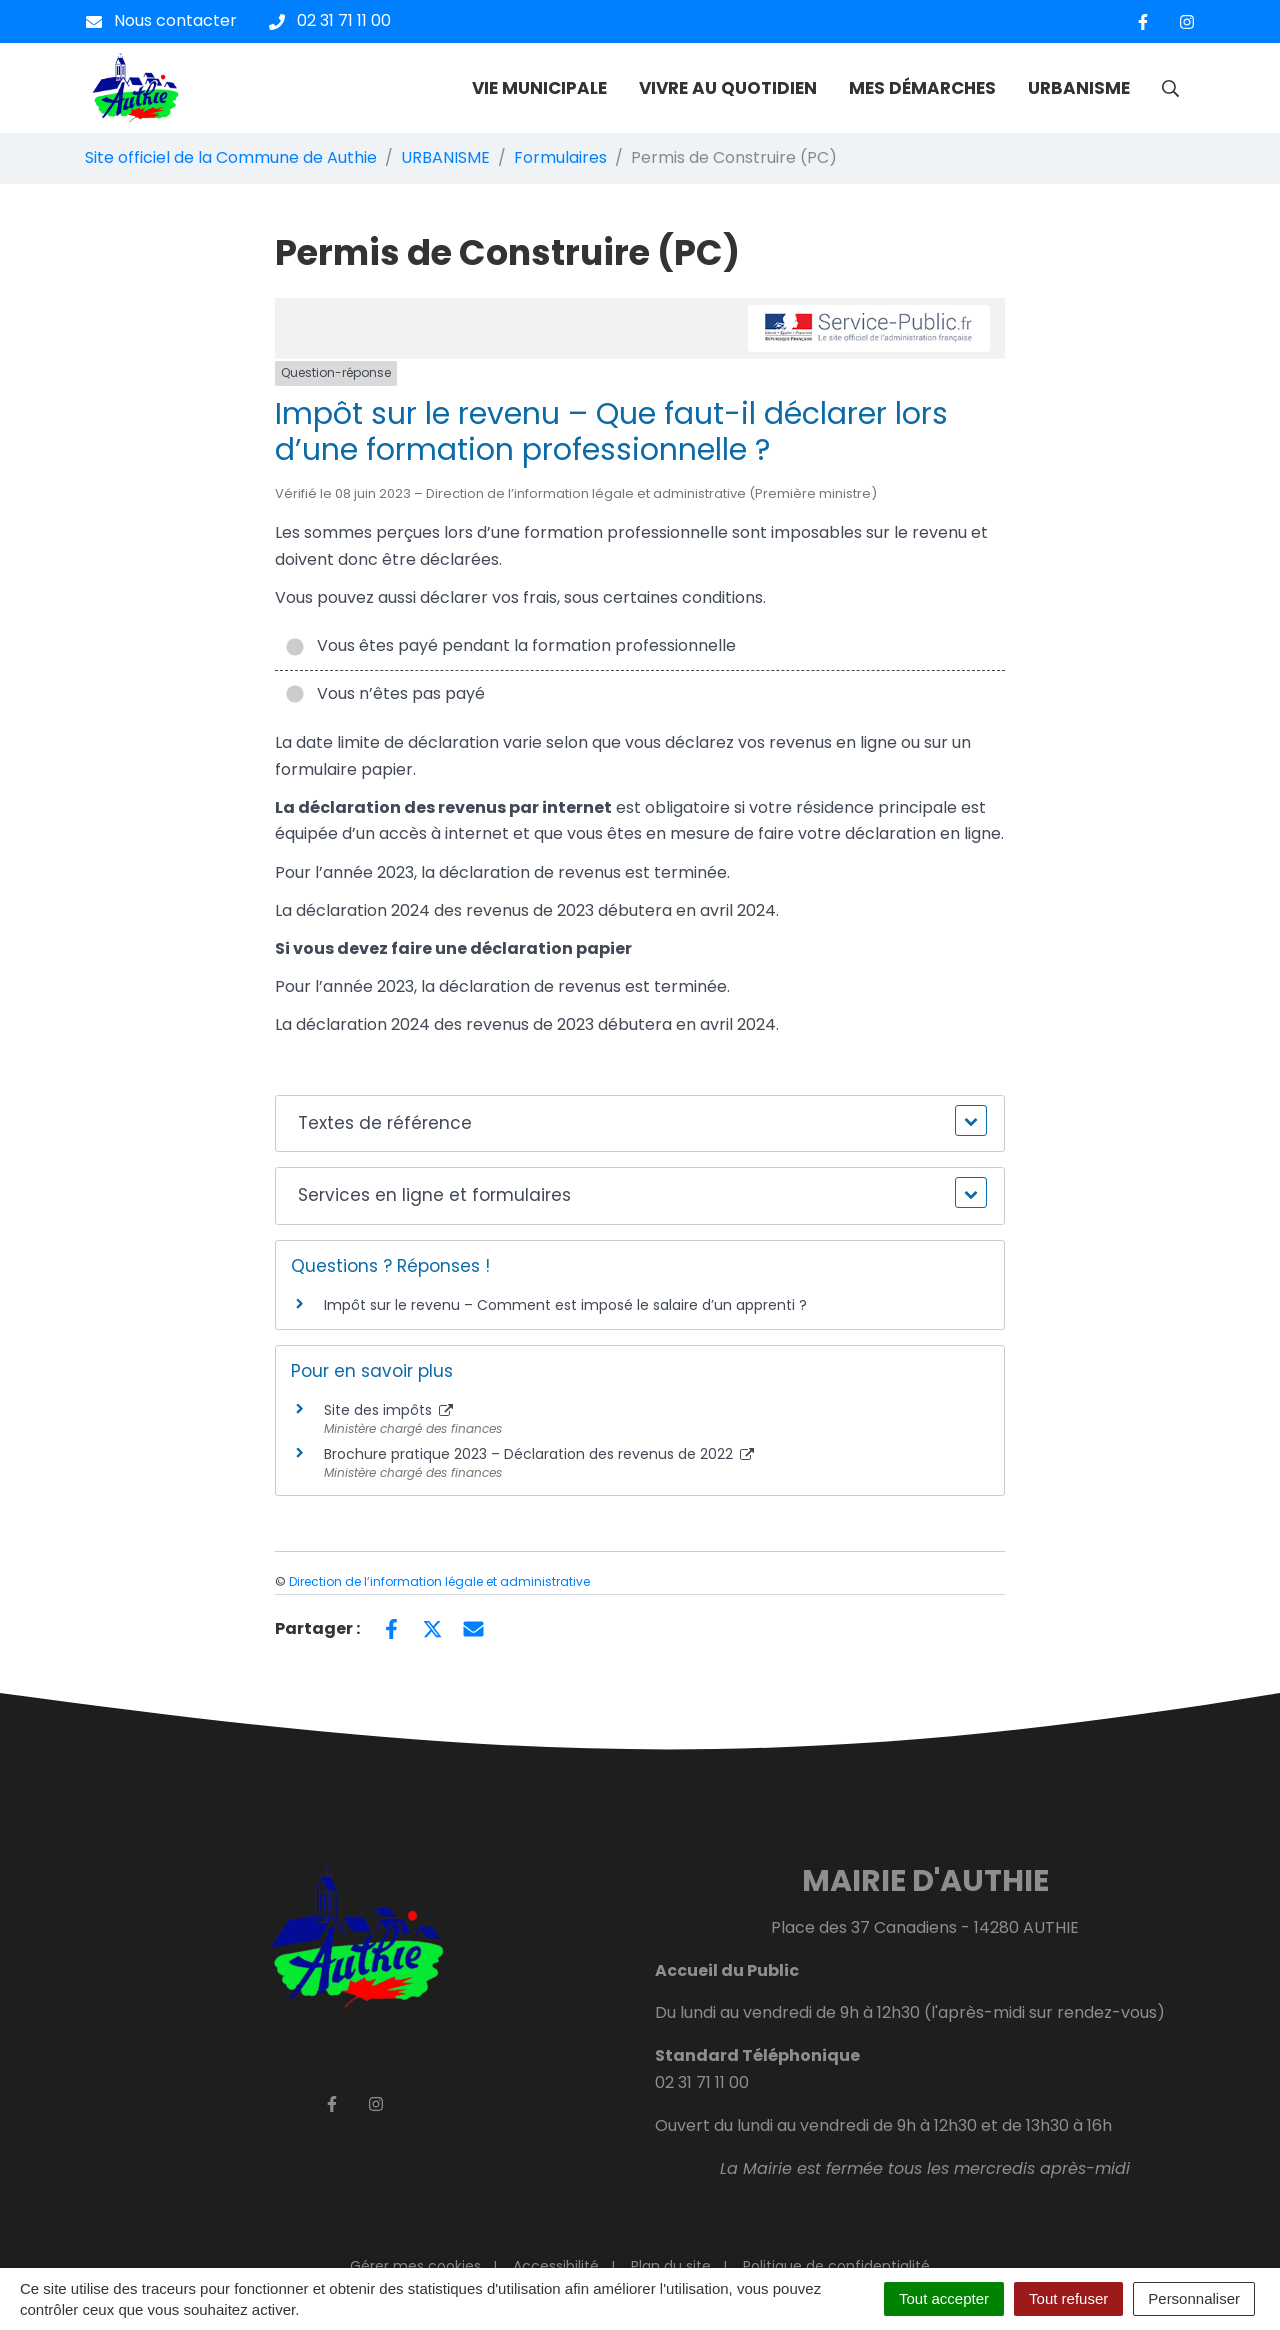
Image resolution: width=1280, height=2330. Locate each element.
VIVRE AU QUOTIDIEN (728, 88)
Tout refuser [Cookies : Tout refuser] (1068, 2298)
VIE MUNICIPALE (539, 88)
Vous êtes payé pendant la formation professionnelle (510, 645)
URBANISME (1079, 88)
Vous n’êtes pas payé (385, 693)
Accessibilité (556, 2266)
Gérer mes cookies (415, 2266)
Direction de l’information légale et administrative (439, 1581)
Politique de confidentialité (836, 2266)
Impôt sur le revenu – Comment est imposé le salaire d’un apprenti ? (565, 1305)
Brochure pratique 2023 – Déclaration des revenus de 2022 (539, 1454)
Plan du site (671, 2266)
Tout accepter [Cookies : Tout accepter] (944, 2298)
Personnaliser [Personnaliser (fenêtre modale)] (1194, 2298)
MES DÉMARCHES (922, 88)
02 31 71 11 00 (702, 2082)
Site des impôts (388, 1410)
